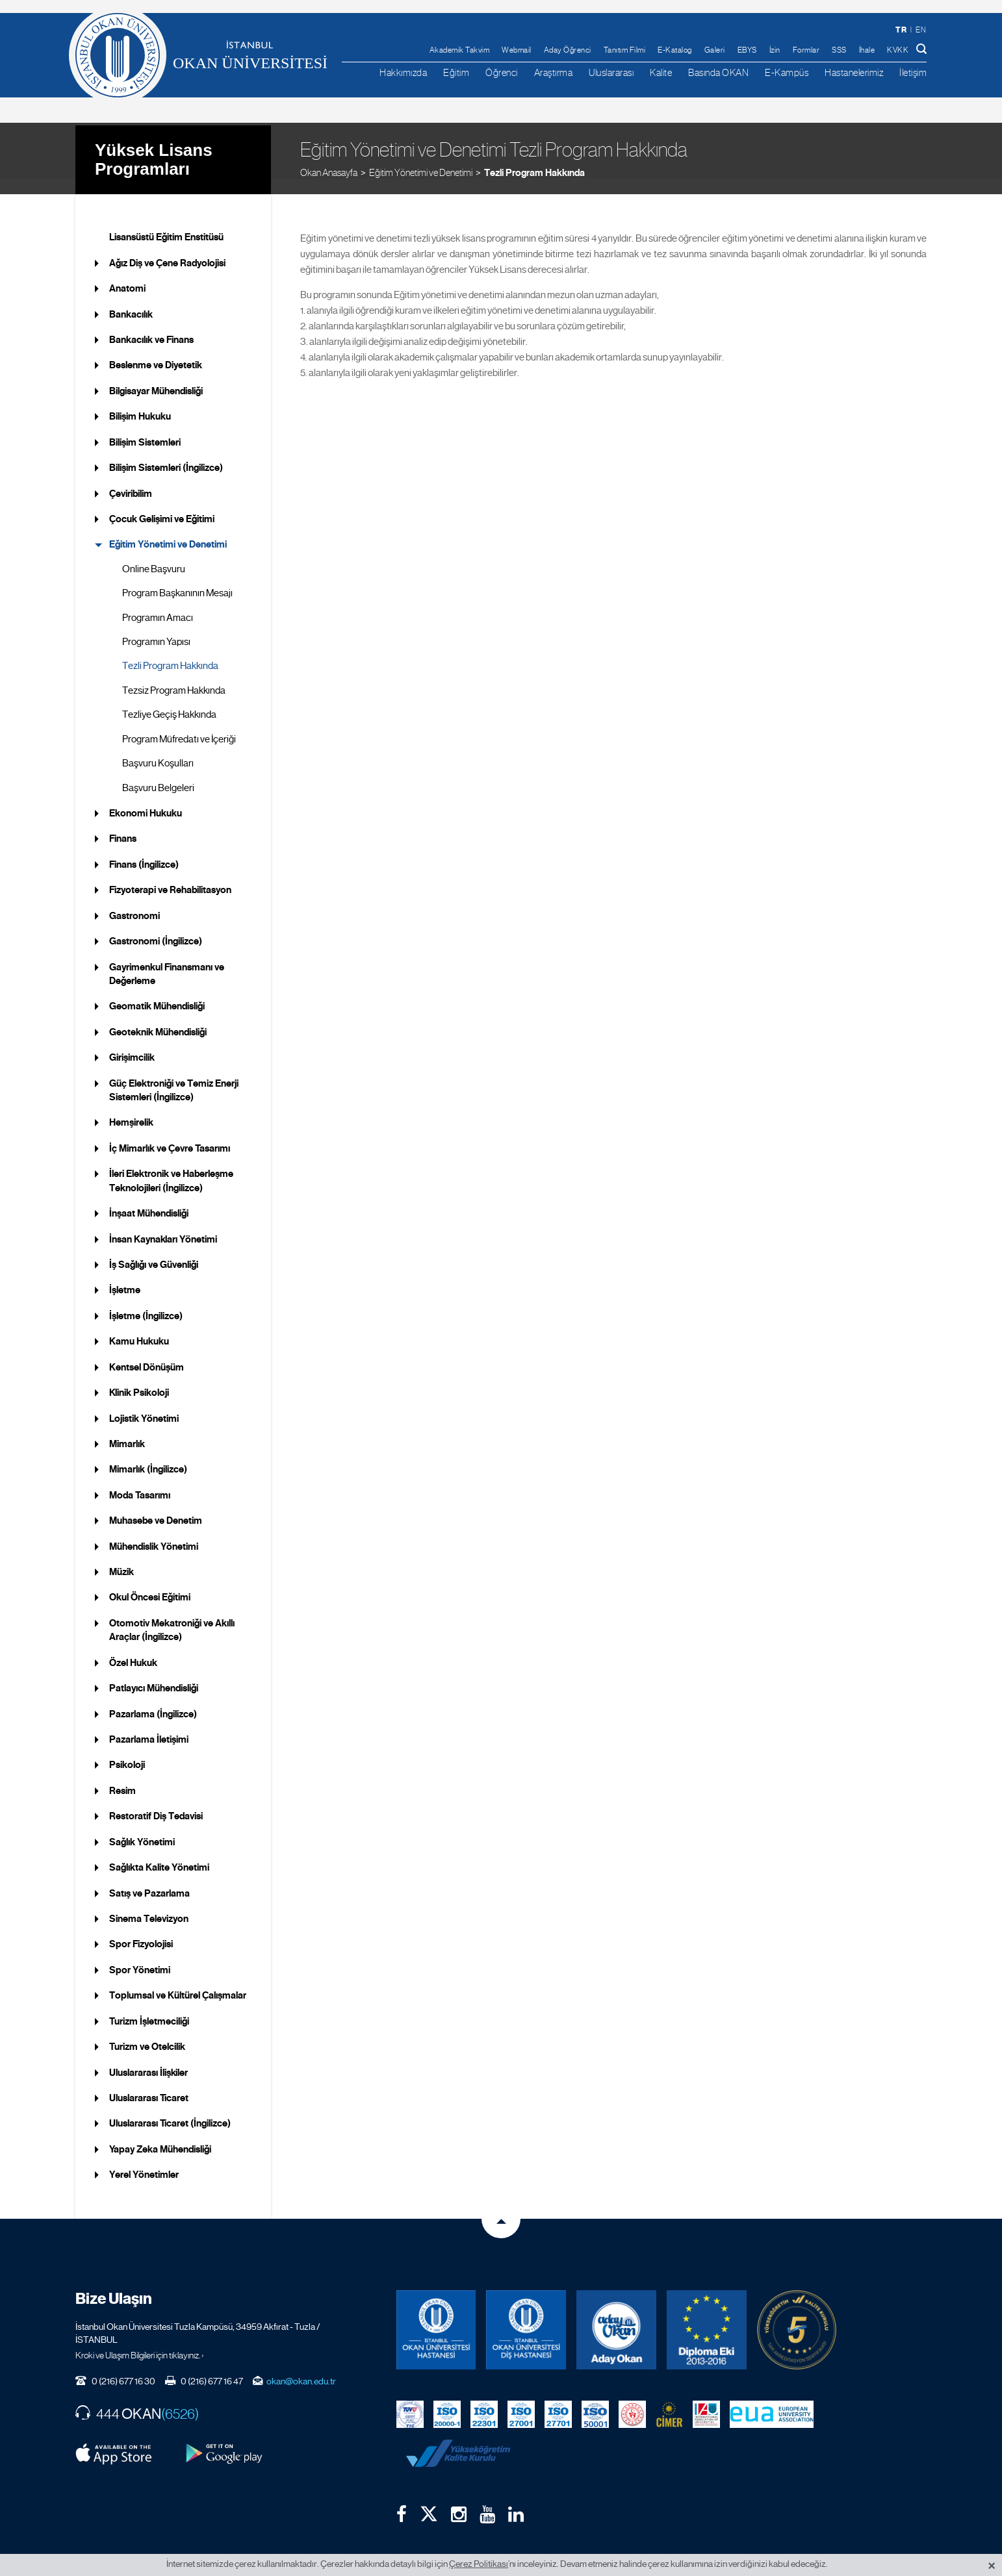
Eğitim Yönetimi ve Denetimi (420, 155)
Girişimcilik (132, 1042)
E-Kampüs (786, 72)
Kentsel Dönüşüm (146, 1351)
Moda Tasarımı (139, 1479)
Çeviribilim (130, 477)
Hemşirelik (131, 1107)
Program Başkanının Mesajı (177, 577)
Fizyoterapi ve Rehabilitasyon (170, 874)
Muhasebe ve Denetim (155, 1505)
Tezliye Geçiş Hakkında (169, 699)
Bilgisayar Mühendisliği (156, 375)
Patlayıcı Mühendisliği (153, 1672)
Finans (122, 823)
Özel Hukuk (133, 1646)
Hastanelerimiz (854, 72)
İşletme (124, 1274)
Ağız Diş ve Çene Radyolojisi (167, 247)
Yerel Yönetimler (144, 2159)
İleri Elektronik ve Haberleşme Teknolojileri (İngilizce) (171, 1165)
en (921, 29)
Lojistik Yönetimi (144, 1402)
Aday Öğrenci (567, 50)
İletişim (913, 72)
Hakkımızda (403, 72)
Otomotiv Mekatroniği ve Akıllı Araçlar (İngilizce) (172, 1614)
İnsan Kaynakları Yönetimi (163, 1223)
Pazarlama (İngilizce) (153, 1698)
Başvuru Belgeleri (158, 771)
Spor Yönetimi (139, 1954)
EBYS (747, 50)
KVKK (897, 50)
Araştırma (553, 72)
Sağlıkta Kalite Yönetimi (159, 1852)
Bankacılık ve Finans (151, 324)
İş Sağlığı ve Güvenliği (153, 1249)
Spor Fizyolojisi (141, 1928)
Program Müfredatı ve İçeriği (179, 723)
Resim (122, 1775)
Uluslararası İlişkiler (148, 2056)
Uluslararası (611, 72)
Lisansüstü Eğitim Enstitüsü (166, 221)
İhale (867, 50)
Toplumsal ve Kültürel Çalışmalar (177, 1980)
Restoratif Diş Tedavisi (156, 1800)
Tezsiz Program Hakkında (173, 675)
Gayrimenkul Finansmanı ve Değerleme (166, 957)
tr (900, 29)
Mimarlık (127, 1428)
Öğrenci (501, 72)
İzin (774, 50)
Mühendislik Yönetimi (153, 1530)
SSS (839, 50)
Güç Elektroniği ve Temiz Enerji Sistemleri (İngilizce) (173, 1074)
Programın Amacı (157, 601)
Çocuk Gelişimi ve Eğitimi (161, 503)
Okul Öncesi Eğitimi (149, 1581)
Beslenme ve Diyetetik (155, 349)
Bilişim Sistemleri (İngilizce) (166, 452)
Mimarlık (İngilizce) (148, 1453)
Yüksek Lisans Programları (153, 142)
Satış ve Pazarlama (149, 1877)
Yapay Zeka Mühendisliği (160, 2133)
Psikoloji (127, 1749)
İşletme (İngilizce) (146, 1300)
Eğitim (456, 72)
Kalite (661, 72)
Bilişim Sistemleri (145, 426)
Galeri (714, 50)
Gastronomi (134, 899)
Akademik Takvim (460, 50)
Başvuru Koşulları (158, 747)
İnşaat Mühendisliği (148, 1198)
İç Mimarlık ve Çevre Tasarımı (169, 1133)
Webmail (517, 50)
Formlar (806, 50)
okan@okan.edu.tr (301, 2365)
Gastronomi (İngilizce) (155, 925)
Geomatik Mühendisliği (157, 990)
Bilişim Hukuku (140, 401)
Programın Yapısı (156, 626)
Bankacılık (131, 298)
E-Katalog (675, 50)
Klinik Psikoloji (139, 1377)
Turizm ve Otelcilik (147, 2031)
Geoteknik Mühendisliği (158, 1016)
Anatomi (127, 273)
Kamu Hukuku (139, 1326)
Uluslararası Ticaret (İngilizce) (170, 2108)
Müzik (121, 1556)
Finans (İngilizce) (144, 849)
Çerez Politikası (478, 2563)
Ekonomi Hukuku (145, 797)
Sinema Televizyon (148, 1903)
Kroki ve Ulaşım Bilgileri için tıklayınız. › (139, 2339)
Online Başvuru (153, 553)
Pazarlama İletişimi (148, 1724)
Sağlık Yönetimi (142, 1826)
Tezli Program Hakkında (534, 156)
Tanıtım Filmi (625, 50)
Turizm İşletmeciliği (149, 2005)
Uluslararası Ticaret (148, 2082)
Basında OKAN (718, 72)
